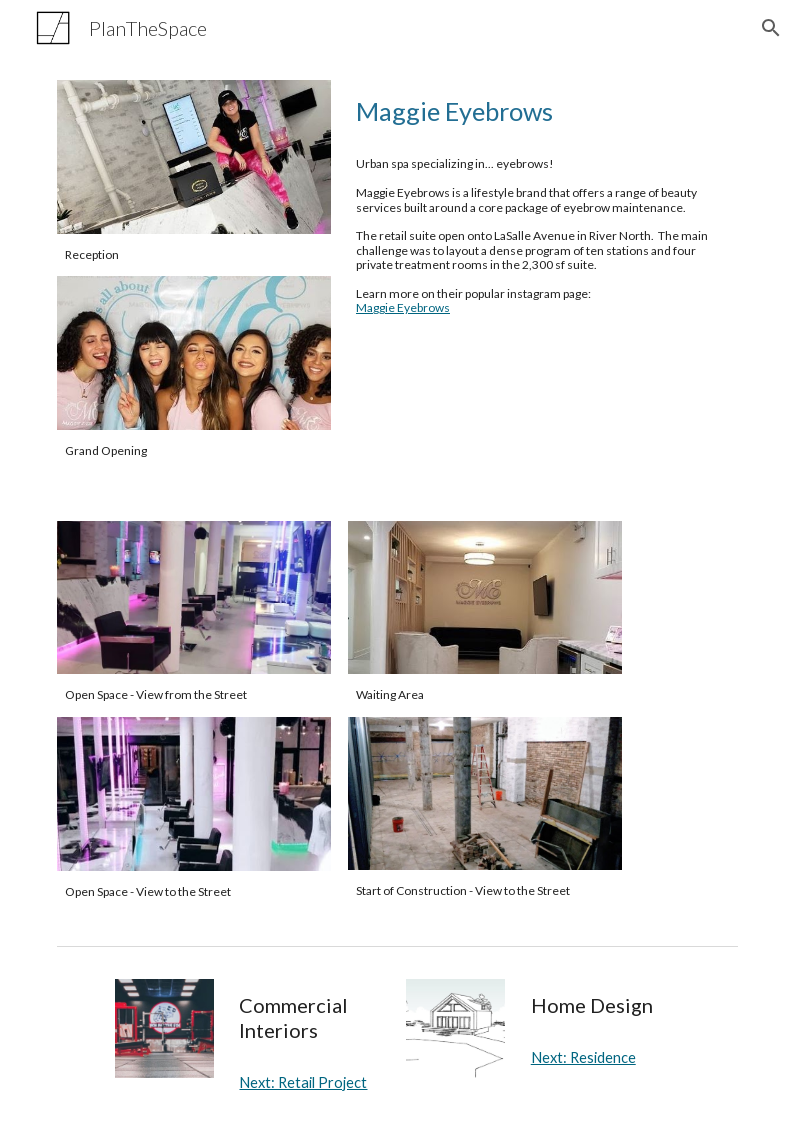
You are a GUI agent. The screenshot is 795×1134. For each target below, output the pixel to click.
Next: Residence (583, 1057)
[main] (194, 255)
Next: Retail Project (303, 1082)
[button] (771, 28)
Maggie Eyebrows (403, 307)
